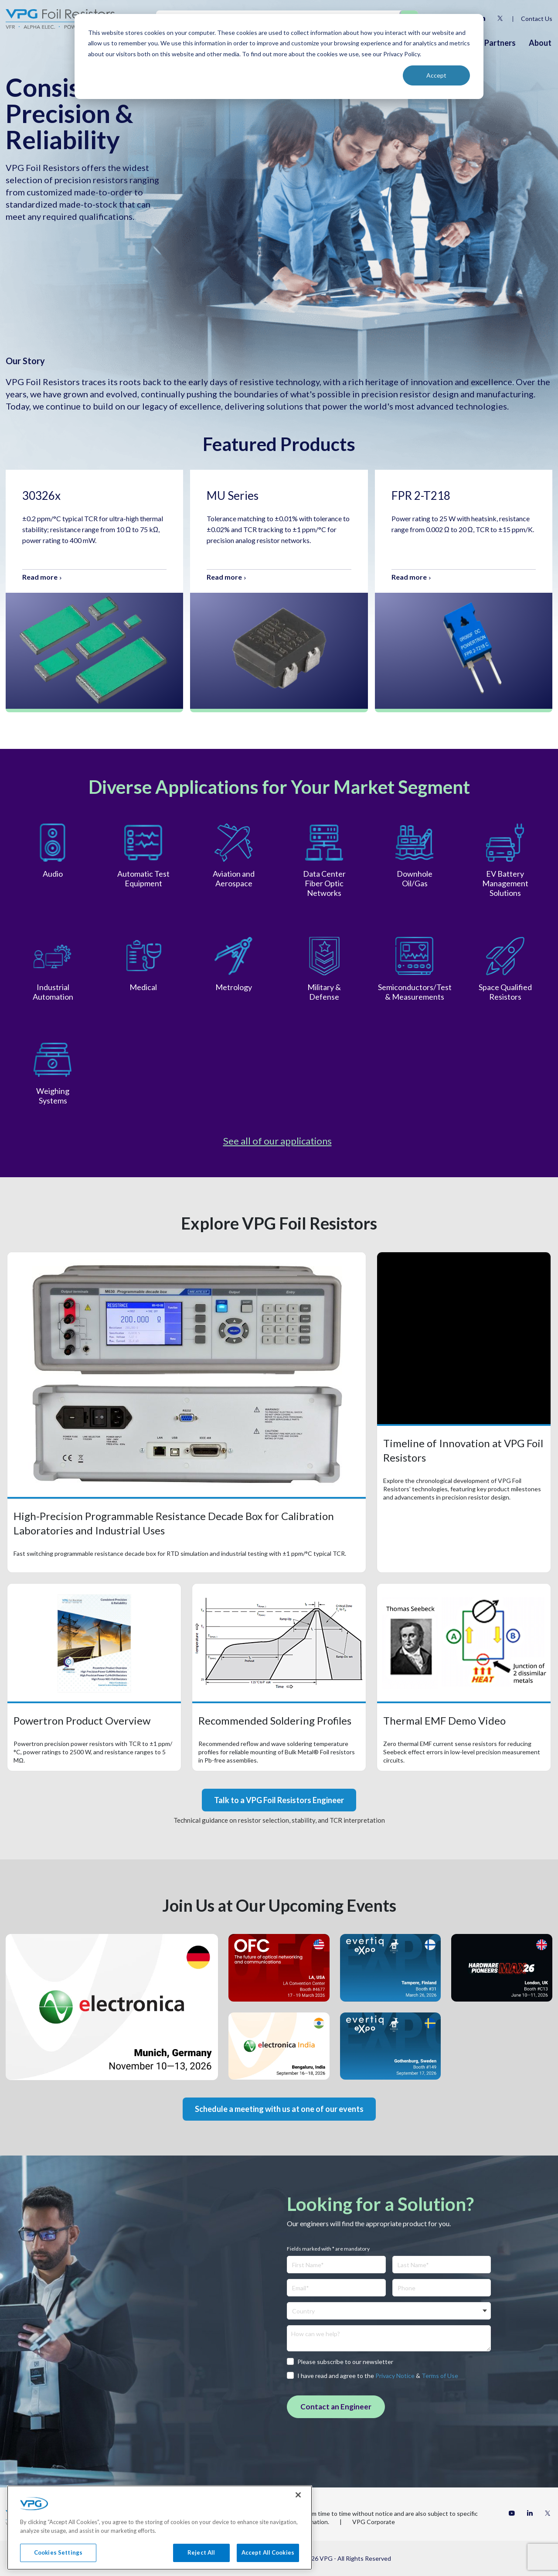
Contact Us (536, 18)
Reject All (201, 2564)
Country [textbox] (303, 2311)
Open (186, 1412)
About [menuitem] (540, 43)
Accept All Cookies (268, 2564)
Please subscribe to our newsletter (340, 2361)
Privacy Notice (395, 2375)
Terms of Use (440, 2375)
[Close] (298, 2507)
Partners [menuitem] (500, 43)
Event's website (112, 2007)
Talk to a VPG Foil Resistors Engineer (279, 1800)
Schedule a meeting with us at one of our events (279, 2109)
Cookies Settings (58, 2564)
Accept (436, 75)
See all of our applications (277, 1141)
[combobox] (388, 2311)
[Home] (60, 19)
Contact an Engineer (335, 2406)
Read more (40, 577)
